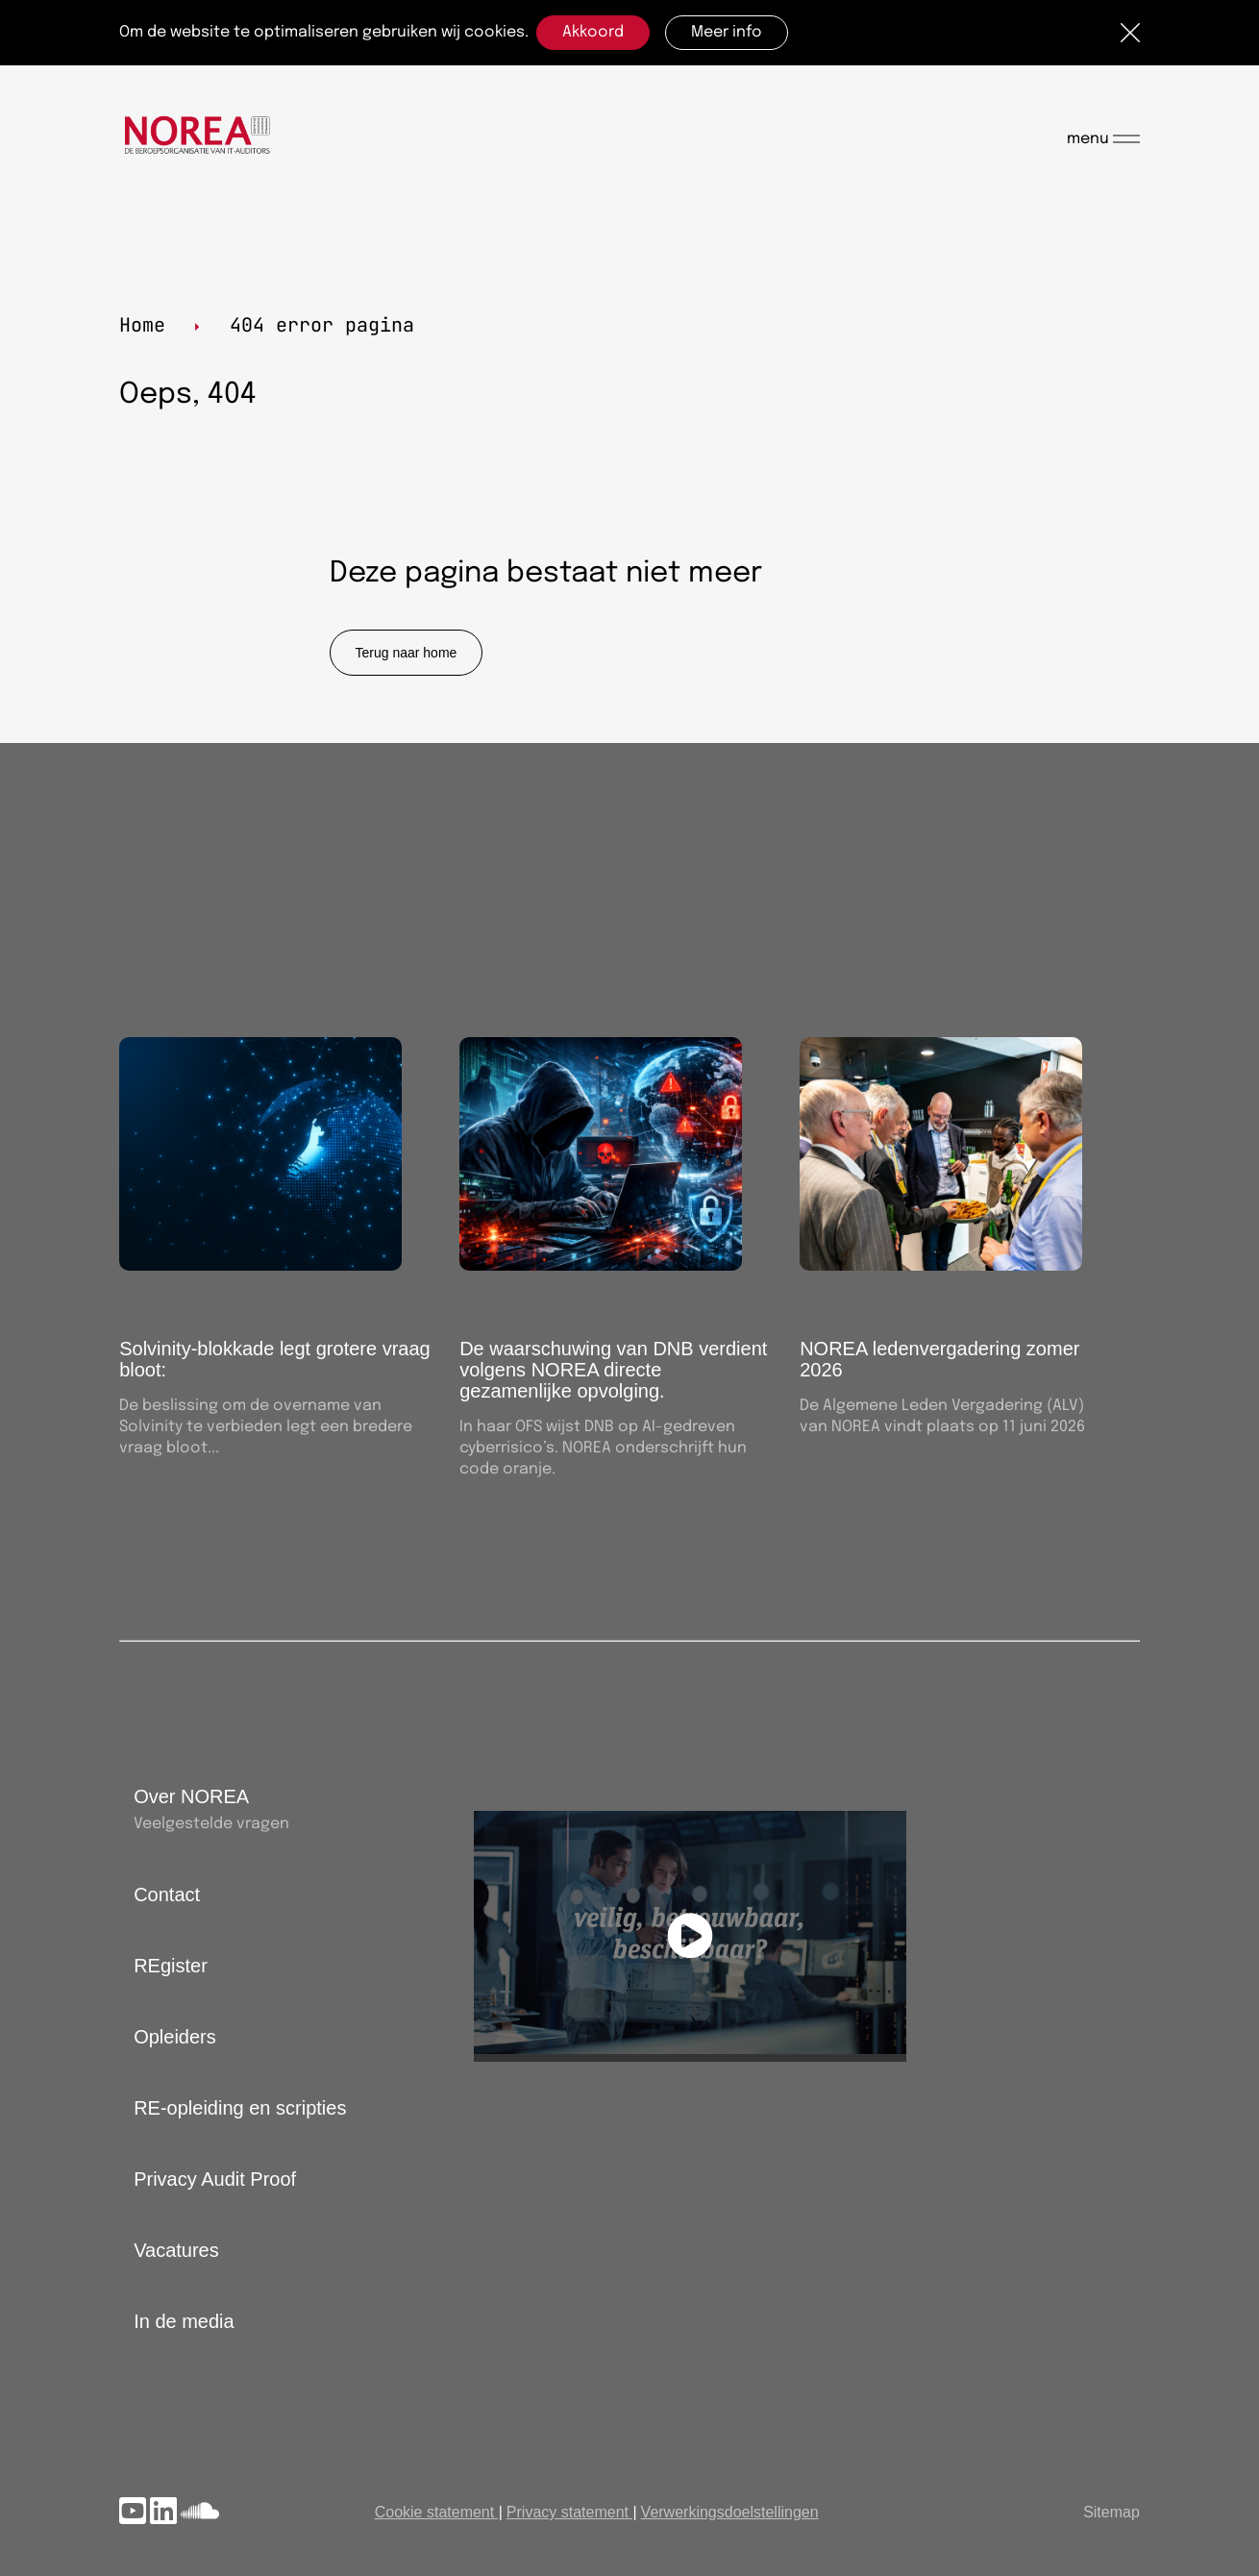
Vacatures (176, 2250)
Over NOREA (191, 1796)
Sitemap (1111, 2512)
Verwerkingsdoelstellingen (730, 2512)
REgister (171, 1965)
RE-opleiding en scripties (240, 2107)
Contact (167, 1894)
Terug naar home (406, 652)
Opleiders (175, 2036)
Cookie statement (435, 2512)
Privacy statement (567, 2512)
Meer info (726, 32)
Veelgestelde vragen (211, 1824)
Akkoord (593, 32)
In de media (184, 2321)
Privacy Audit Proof (215, 2179)
